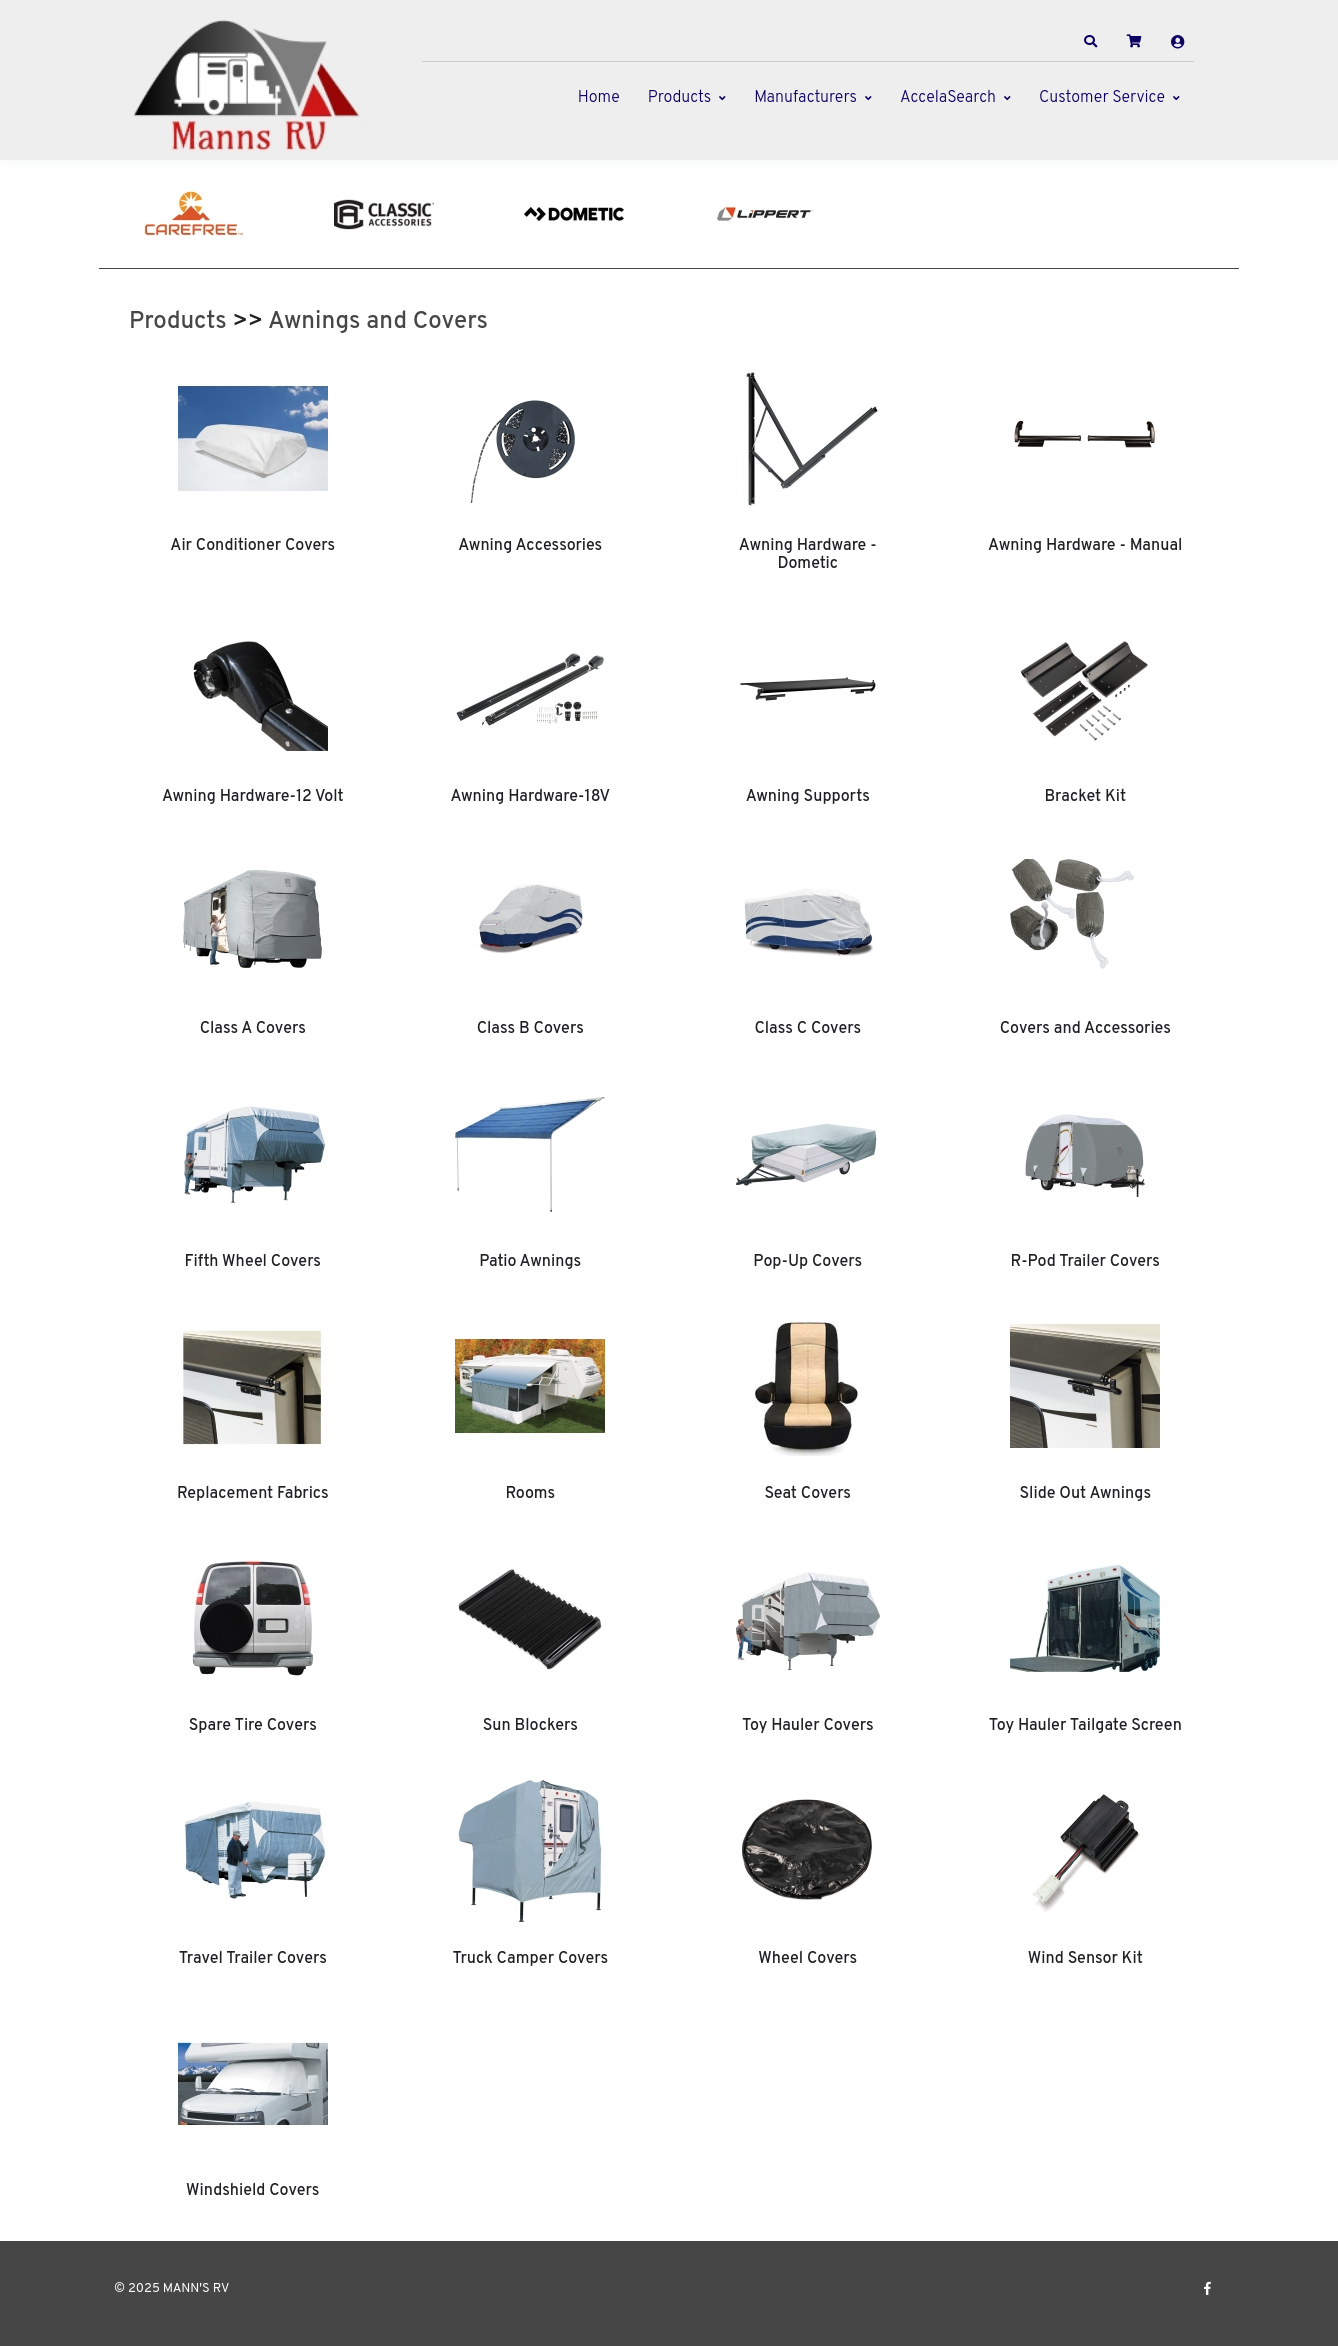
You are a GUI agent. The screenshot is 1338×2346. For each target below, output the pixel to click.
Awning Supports (808, 797)
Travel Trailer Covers (253, 1959)
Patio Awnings (530, 1262)
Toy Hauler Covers (808, 1726)
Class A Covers (253, 1029)
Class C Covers (807, 1029)
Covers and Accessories (1085, 1029)
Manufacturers (805, 98)
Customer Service (1102, 98)
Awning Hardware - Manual (1085, 546)
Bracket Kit (1085, 797)
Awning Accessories (530, 546)
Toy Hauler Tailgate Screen (1085, 1726)
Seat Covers (807, 1494)
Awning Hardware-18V (530, 797)
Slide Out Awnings (1085, 1494)
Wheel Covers (807, 1959)
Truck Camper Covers (530, 1959)
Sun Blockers (530, 1726)
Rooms (530, 1494)
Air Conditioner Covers (252, 546)
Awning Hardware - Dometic (808, 555)
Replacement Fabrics (253, 1494)
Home (599, 98)
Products (679, 98)
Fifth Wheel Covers (253, 1262)
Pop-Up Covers (807, 1262)
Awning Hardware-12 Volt (253, 797)
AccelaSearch (948, 98)
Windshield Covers (252, 2191)
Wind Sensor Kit (1085, 1959)
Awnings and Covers (378, 322)
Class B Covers (530, 1029)
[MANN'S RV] (254, 85)
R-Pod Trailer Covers (1085, 1262)
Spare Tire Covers (253, 1726)
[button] (1091, 42)
